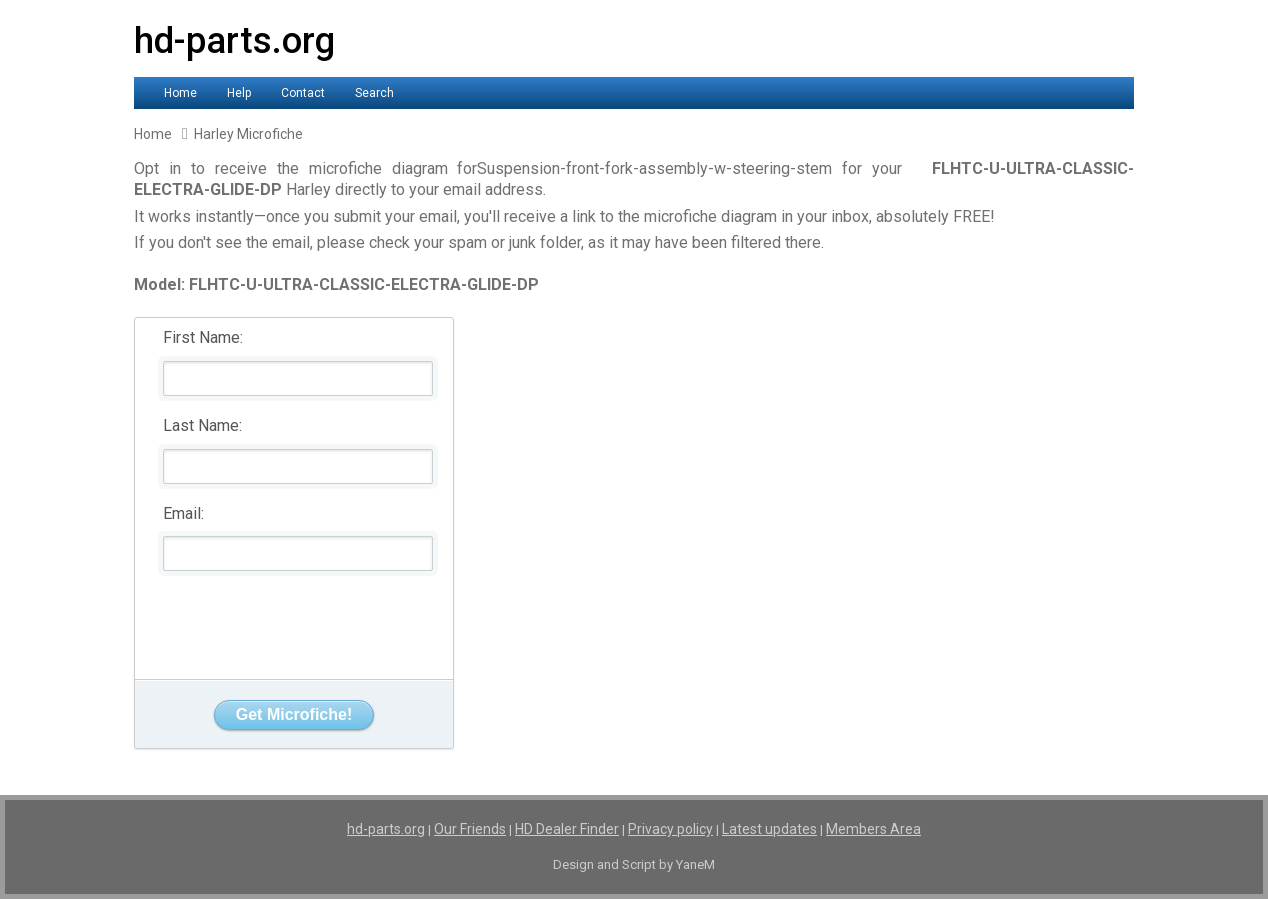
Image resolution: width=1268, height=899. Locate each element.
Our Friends (470, 829)
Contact (303, 93)
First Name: (203, 337)
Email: (183, 513)
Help (239, 93)
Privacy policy (670, 829)
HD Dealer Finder (567, 829)
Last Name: (202, 425)
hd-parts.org (234, 41)
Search (374, 93)
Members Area (873, 829)
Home (180, 93)
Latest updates (769, 829)
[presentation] (295, 620)
